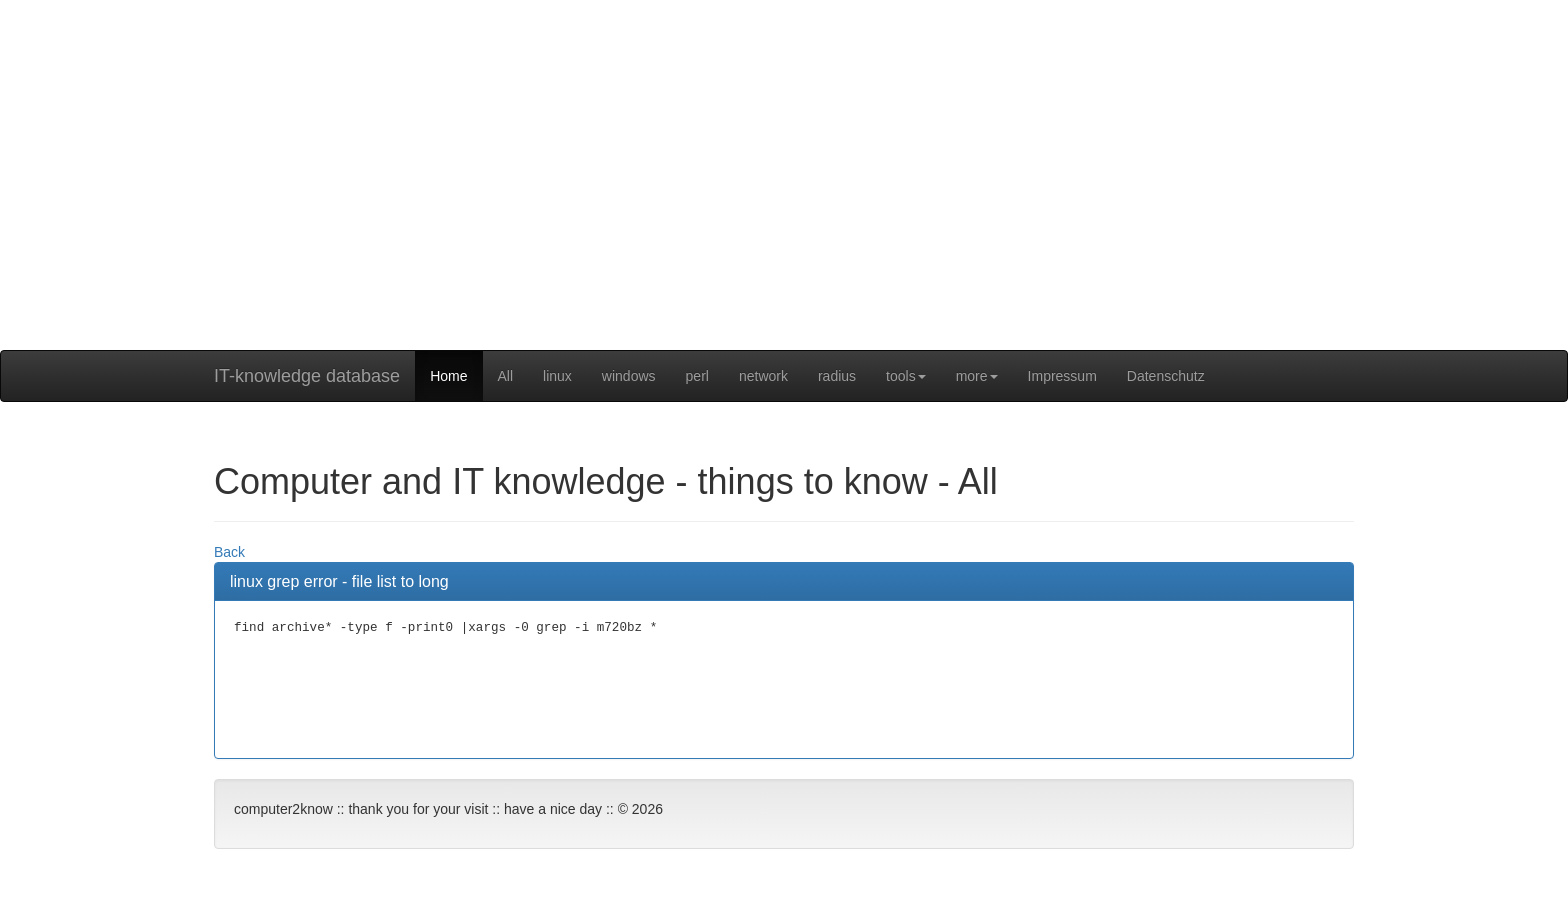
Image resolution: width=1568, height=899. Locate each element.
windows (629, 376)
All (506, 376)
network (763, 376)
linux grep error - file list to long (339, 581)
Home (448, 376)
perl (697, 376)
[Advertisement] (784, 210)
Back (229, 552)
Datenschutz (1166, 376)
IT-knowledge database (307, 376)
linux (557, 376)
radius (837, 376)
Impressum (1062, 376)
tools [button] (906, 376)
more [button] (977, 376)
